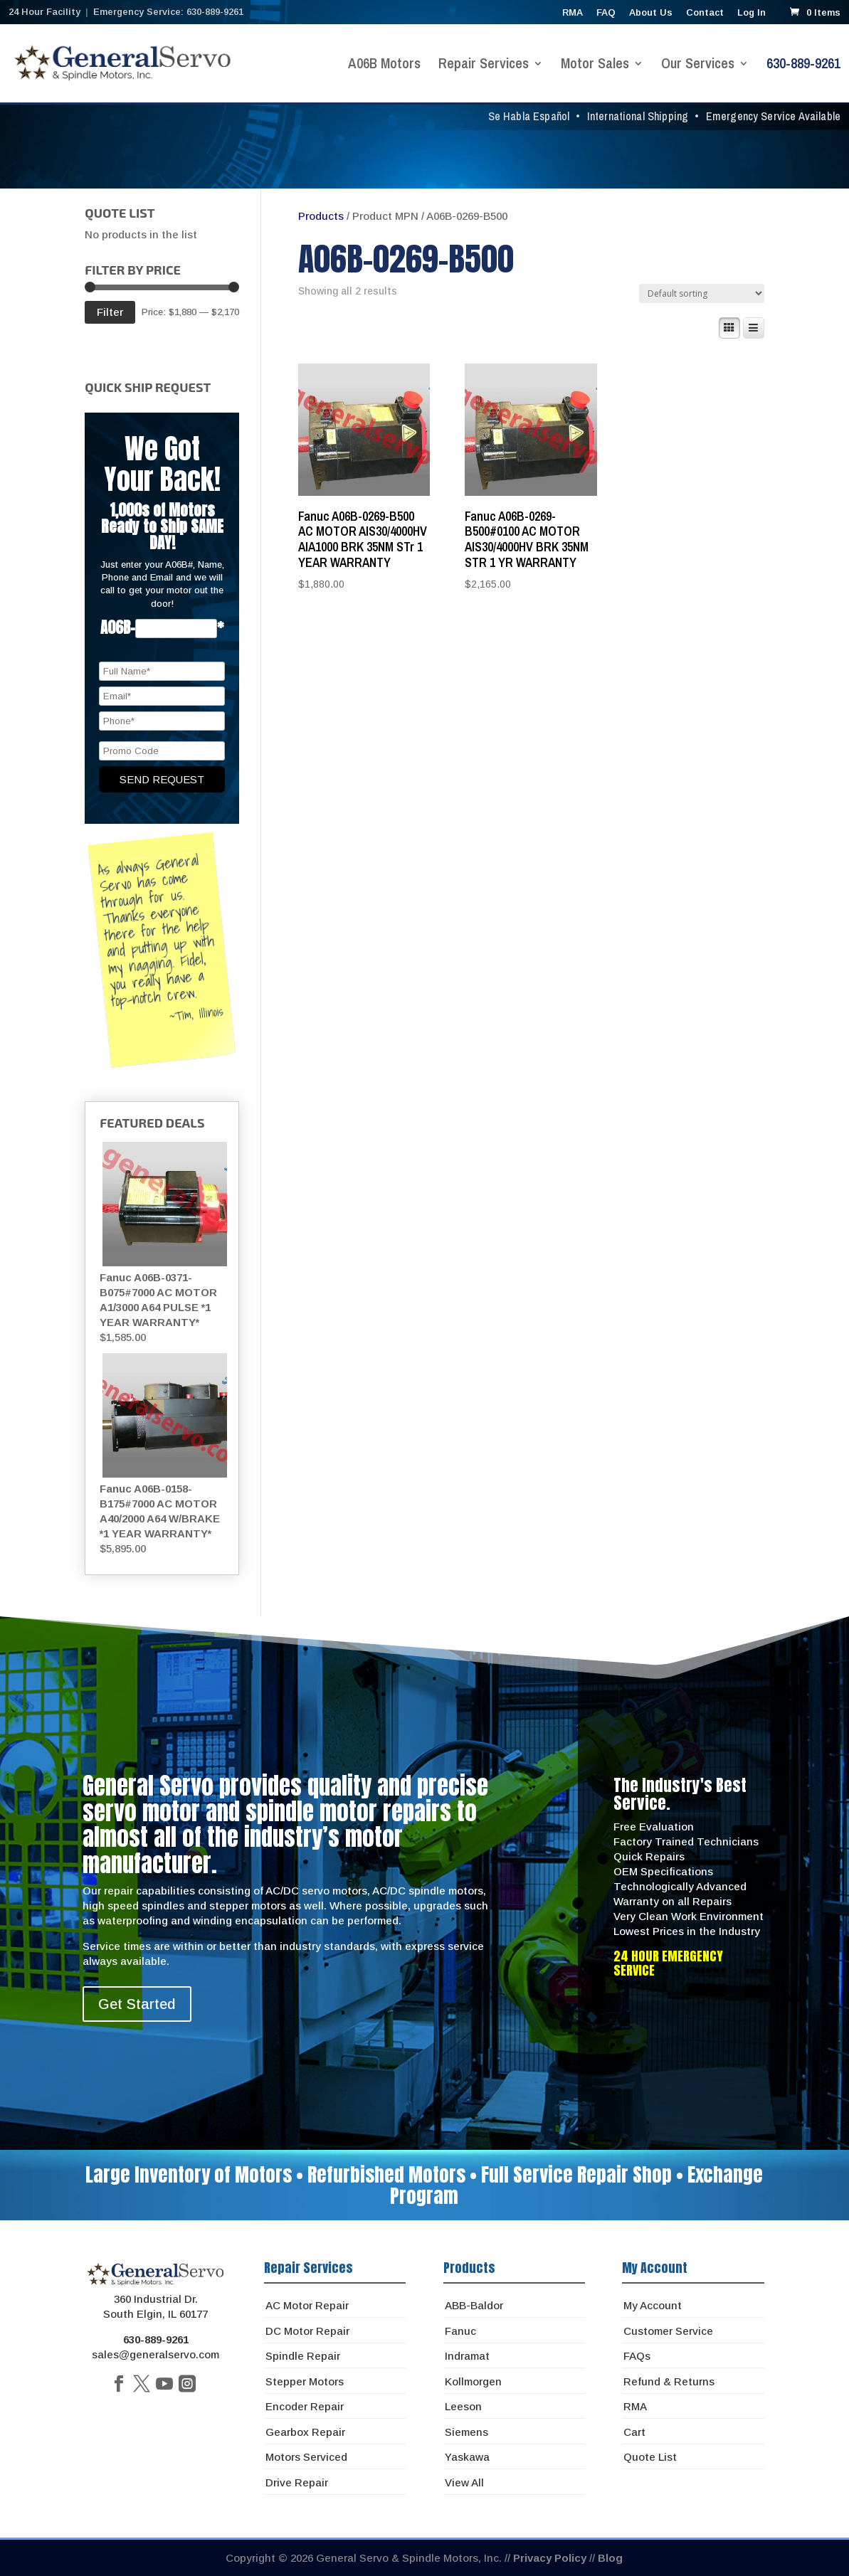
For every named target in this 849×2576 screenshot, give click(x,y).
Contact (705, 13)
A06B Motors (384, 65)
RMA (572, 13)
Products (321, 216)
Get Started (137, 2004)
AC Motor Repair (307, 2305)
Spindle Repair (302, 2356)
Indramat (467, 2356)
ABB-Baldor (474, 2305)
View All (464, 2482)
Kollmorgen (473, 2381)
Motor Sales (595, 65)
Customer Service (668, 2331)
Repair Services (483, 65)
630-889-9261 (803, 65)
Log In (751, 13)
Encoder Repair (304, 2406)
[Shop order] (701, 293)
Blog (610, 2558)
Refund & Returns (668, 2381)
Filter (110, 312)
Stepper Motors (304, 2381)
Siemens (466, 2432)
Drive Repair (296, 2482)
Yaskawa (467, 2457)
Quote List (650, 2457)
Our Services (697, 65)
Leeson (463, 2406)
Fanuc (460, 2331)
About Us (651, 13)
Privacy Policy (549, 2558)
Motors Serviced (306, 2457)
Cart (634, 2432)
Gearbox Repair (305, 2432)
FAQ (606, 13)
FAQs (636, 2356)
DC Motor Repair (307, 2331)
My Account (652, 2305)
